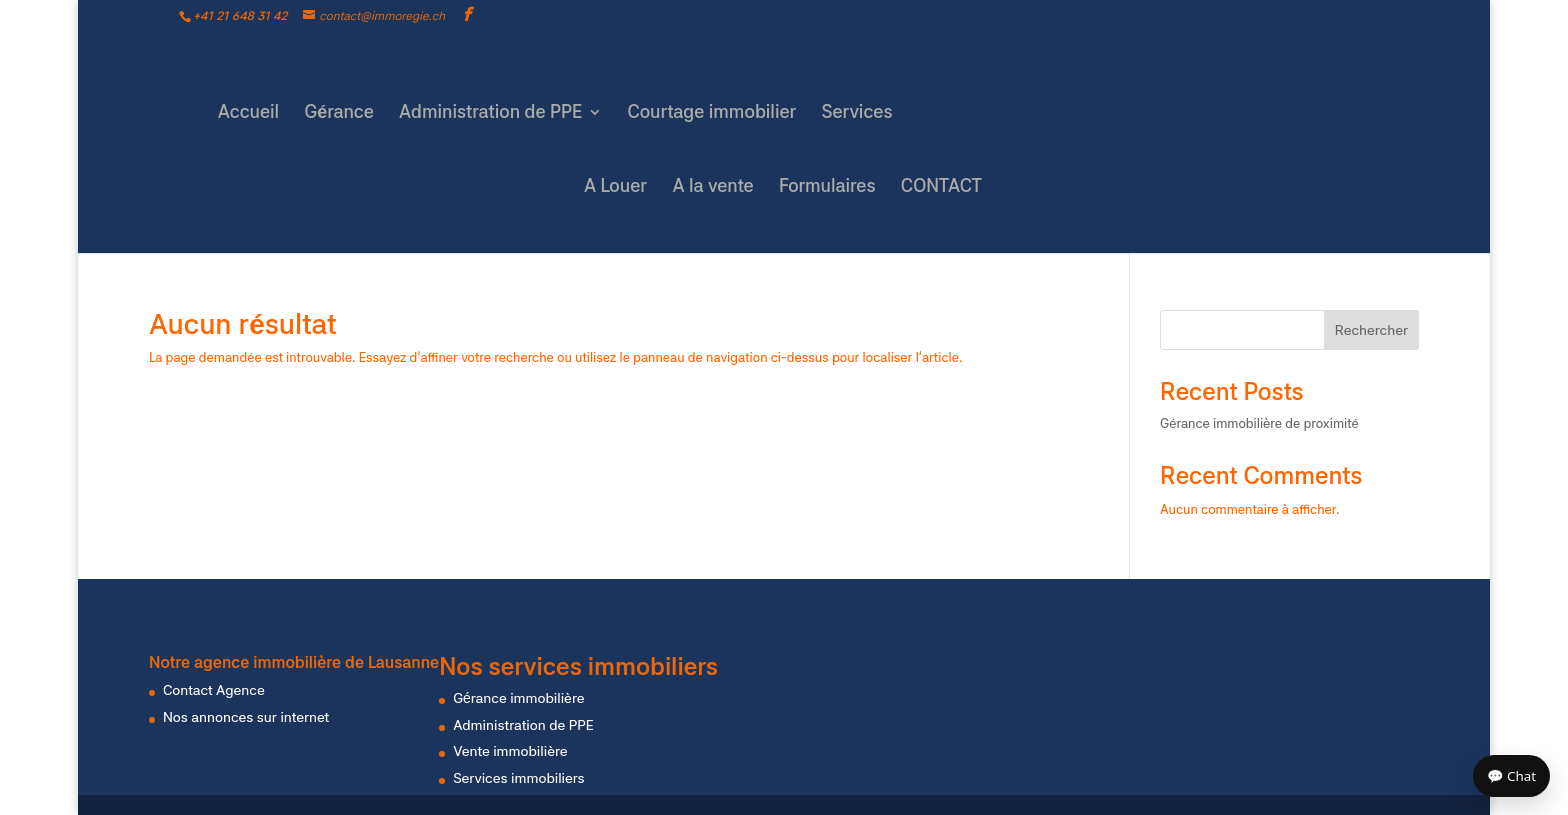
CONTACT (941, 187)
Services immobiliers (518, 778)
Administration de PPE (490, 113)
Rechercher (1372, 330)
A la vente (712, 187)
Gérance (338, 113)
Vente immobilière (510, 751)
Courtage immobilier (712, 113)
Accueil (248, 113)
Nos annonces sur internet (246, 717)
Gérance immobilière (518, 698)
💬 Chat (1511, 776)
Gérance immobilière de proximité (1259, 423)
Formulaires (827, 187)
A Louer (615, 187)
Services (857, 113)
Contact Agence (214, 690)
